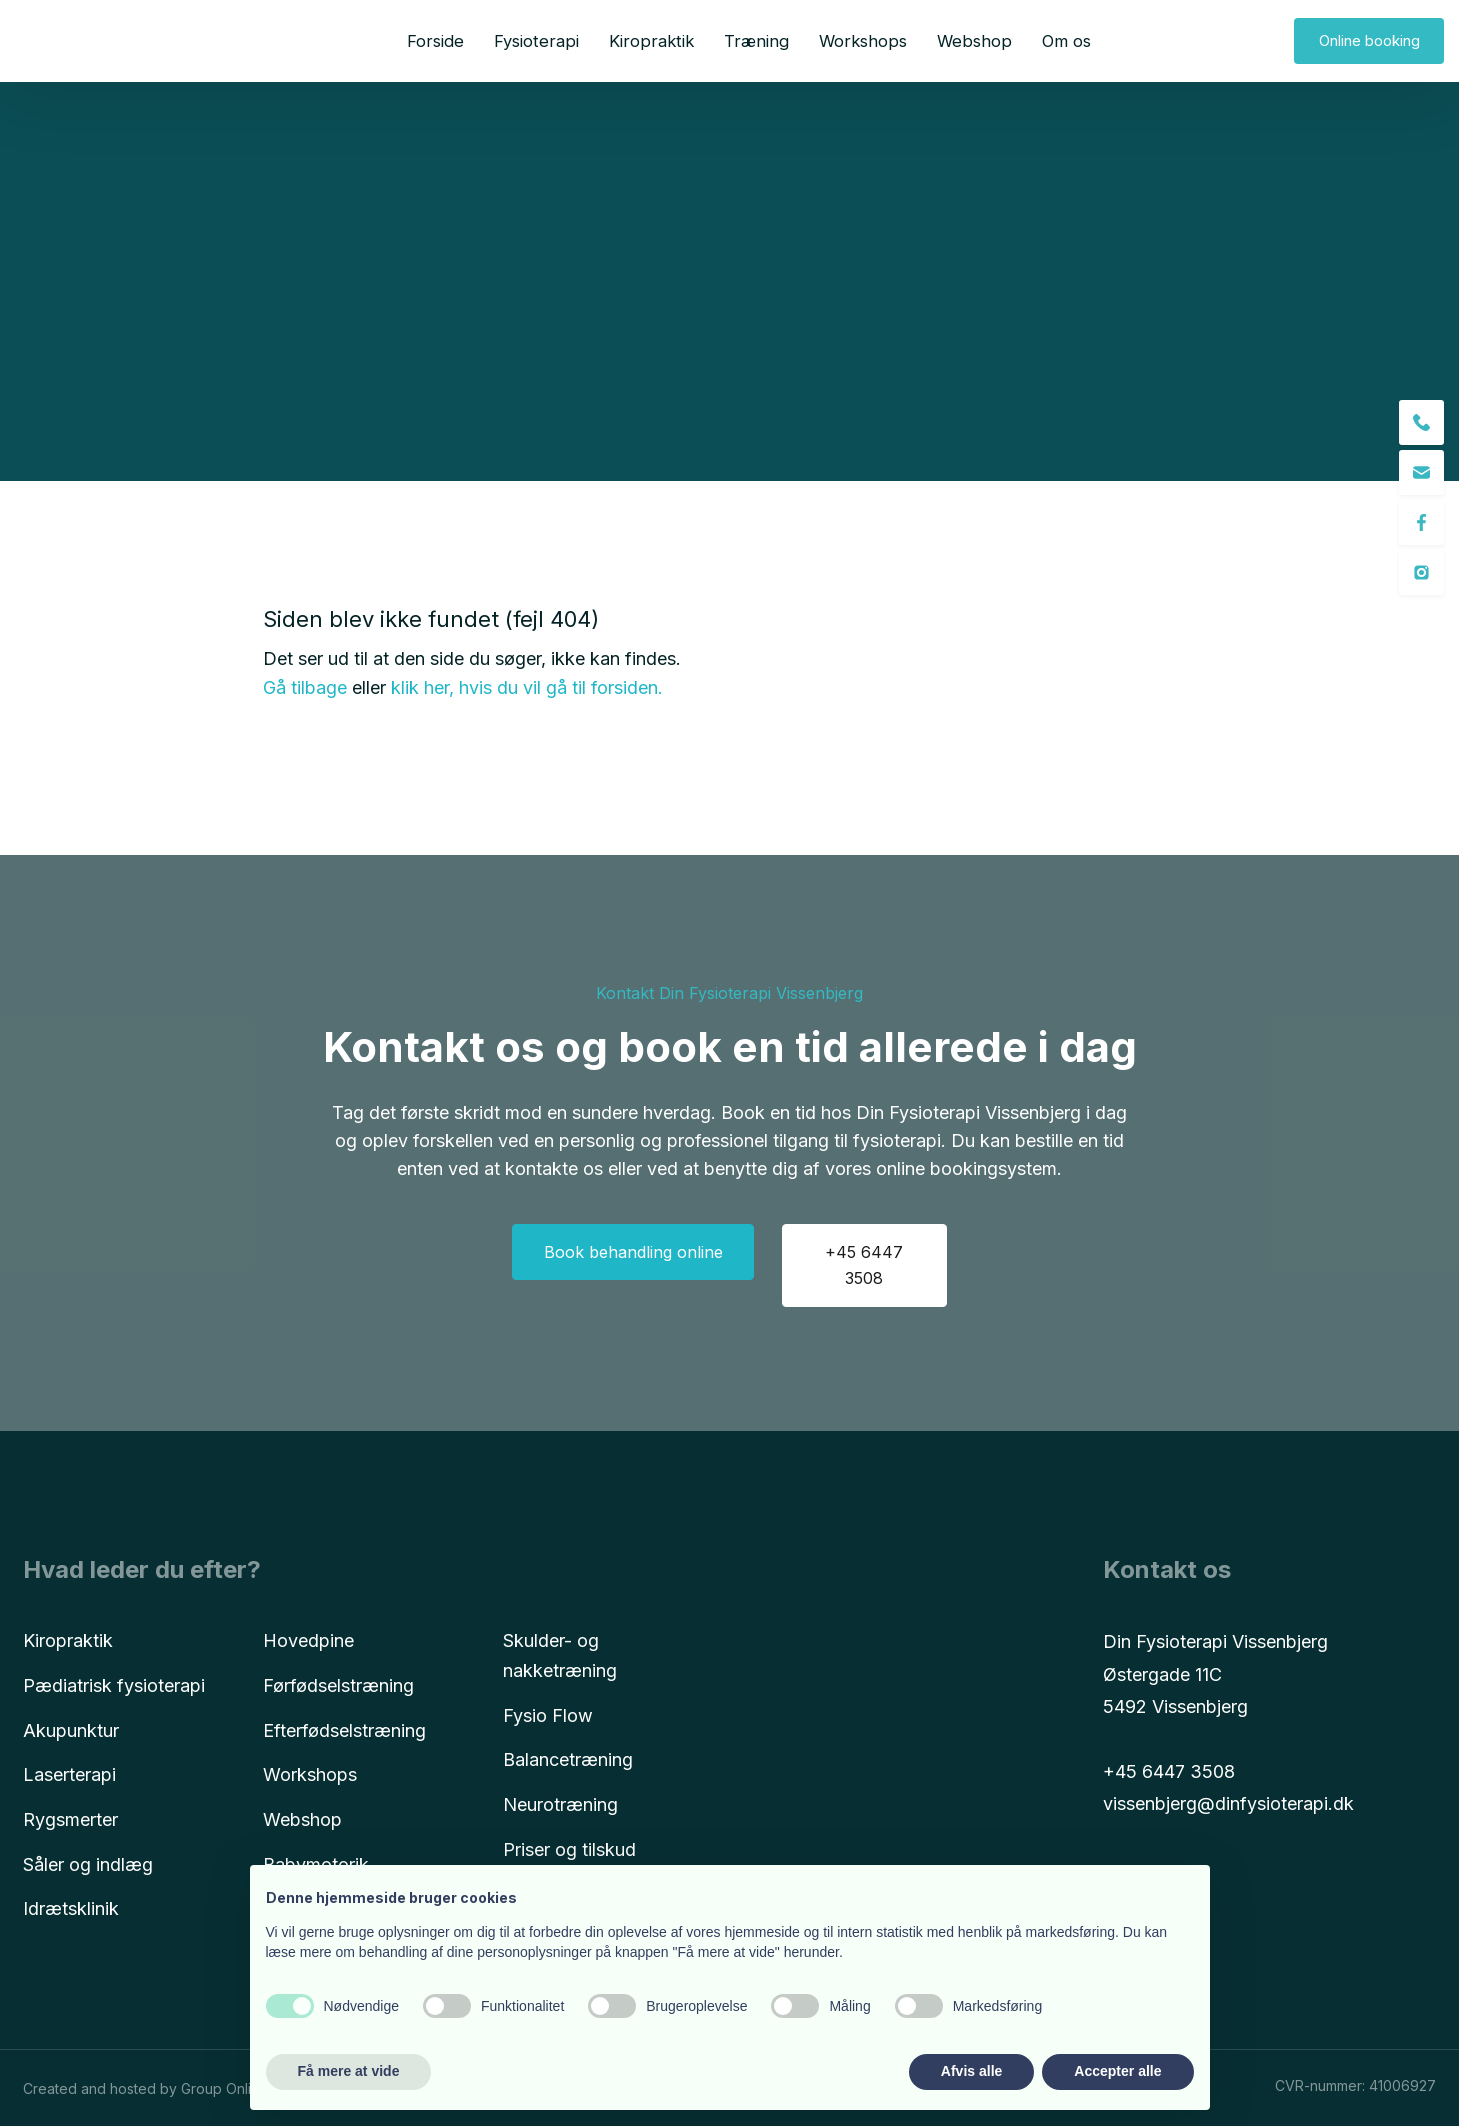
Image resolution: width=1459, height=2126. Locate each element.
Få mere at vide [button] (349, 2071)
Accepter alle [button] (1117, 2071)
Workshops (863, 41)
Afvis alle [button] (971, 2071)
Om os (1066, 41)
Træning (756, 41)
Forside (435, 41)
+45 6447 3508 (1169, 1771)
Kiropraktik (651, 41)
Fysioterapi (536, 41)
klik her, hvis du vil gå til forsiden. (527, 687)
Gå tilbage (305, 687)
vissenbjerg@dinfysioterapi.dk (1228, 1803)
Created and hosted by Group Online (145, 2088)
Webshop (974, 41)
